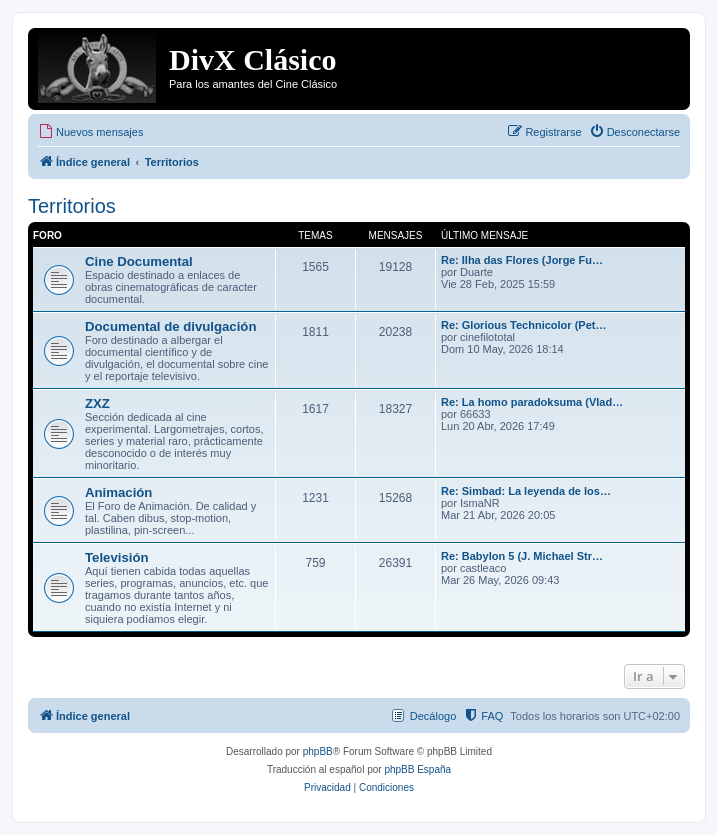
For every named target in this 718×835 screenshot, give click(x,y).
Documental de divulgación (170, 326)
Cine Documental (139, 261)
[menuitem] (90, 132)
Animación (118, 492)
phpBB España (417, 769)
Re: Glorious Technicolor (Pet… (523, 325)
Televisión (117, 557)
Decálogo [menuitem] (433, 716)
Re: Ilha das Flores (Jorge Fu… (522, 260)
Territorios (72, 206)
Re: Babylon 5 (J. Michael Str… (522, 556)
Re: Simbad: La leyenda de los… (526, 491)
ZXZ (97, 403)
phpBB (318, 751)
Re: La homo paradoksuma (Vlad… (532, 402)
